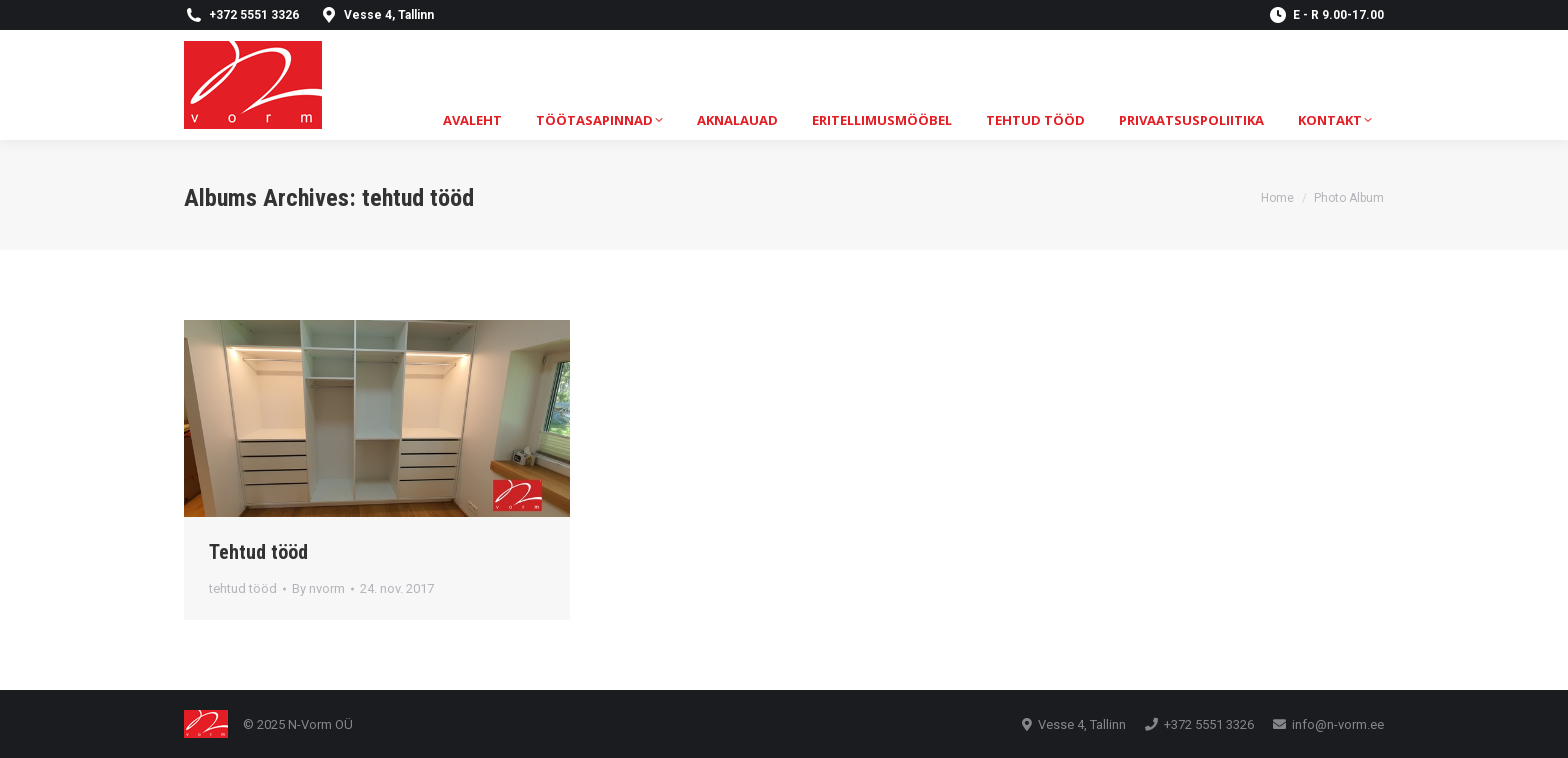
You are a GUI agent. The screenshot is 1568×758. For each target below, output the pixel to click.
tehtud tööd (243, 588)
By (318, 588)
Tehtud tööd (258, 552)
